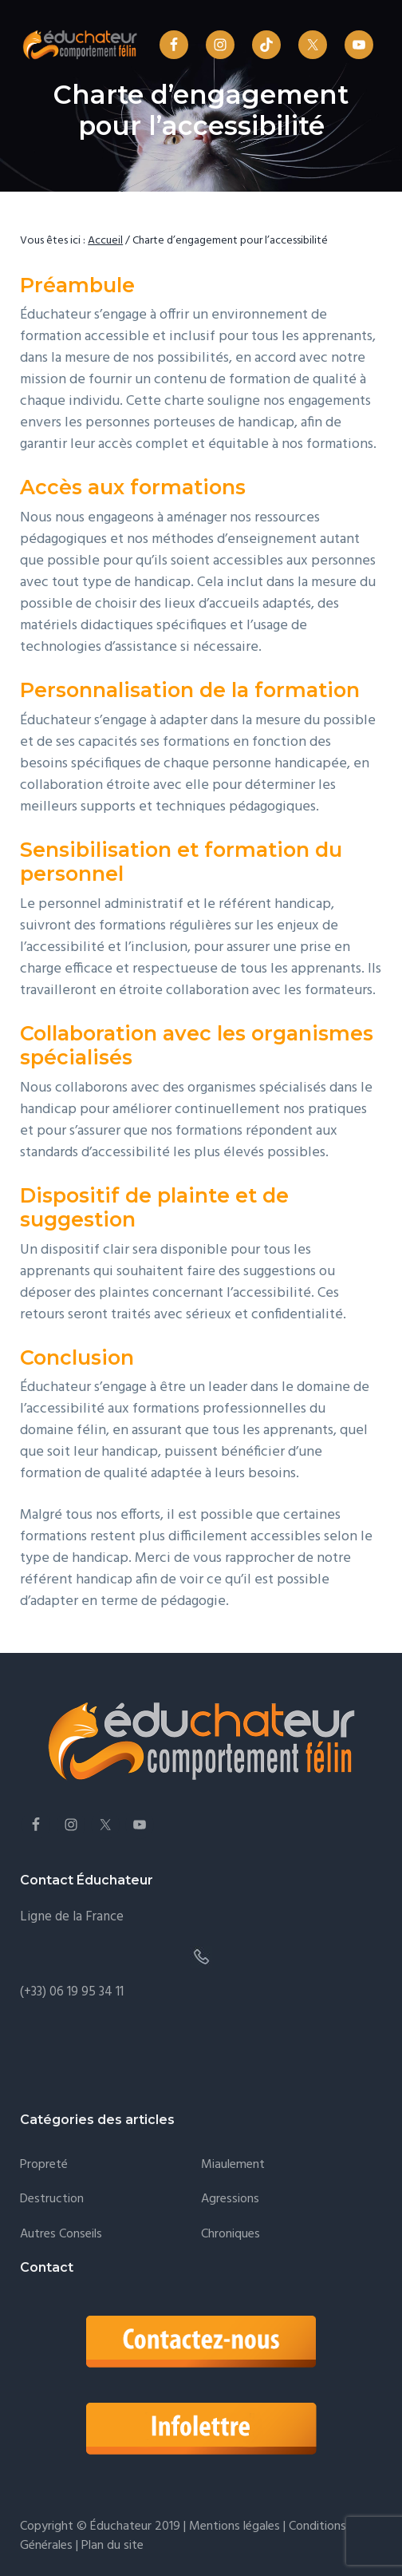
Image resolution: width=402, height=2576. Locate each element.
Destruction (52, 2199)
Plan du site (111, 2545)
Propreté (44, 2165)
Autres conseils (61, 2235)
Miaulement (233, 2165)
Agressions (230, 2199)
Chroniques (230, 2235)
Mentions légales (234, 2526)
